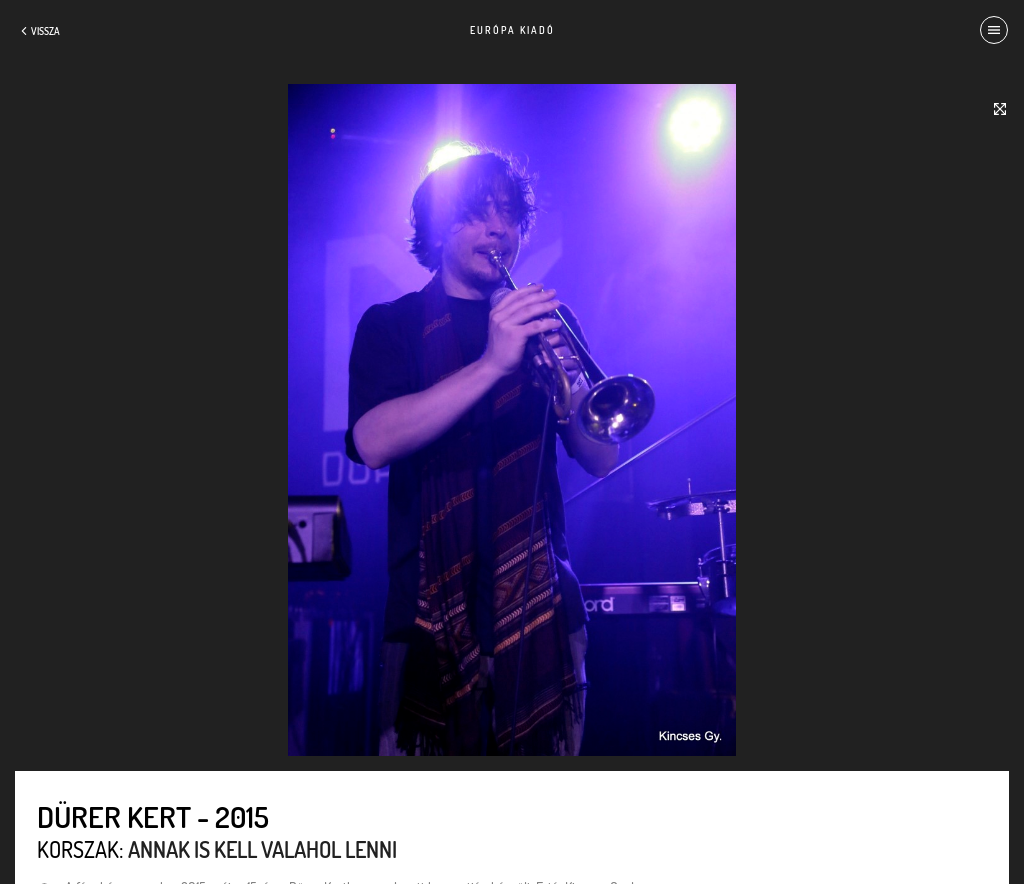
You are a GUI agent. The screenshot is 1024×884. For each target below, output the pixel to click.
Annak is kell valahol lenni (262, 849)
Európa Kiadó (512, 30)
